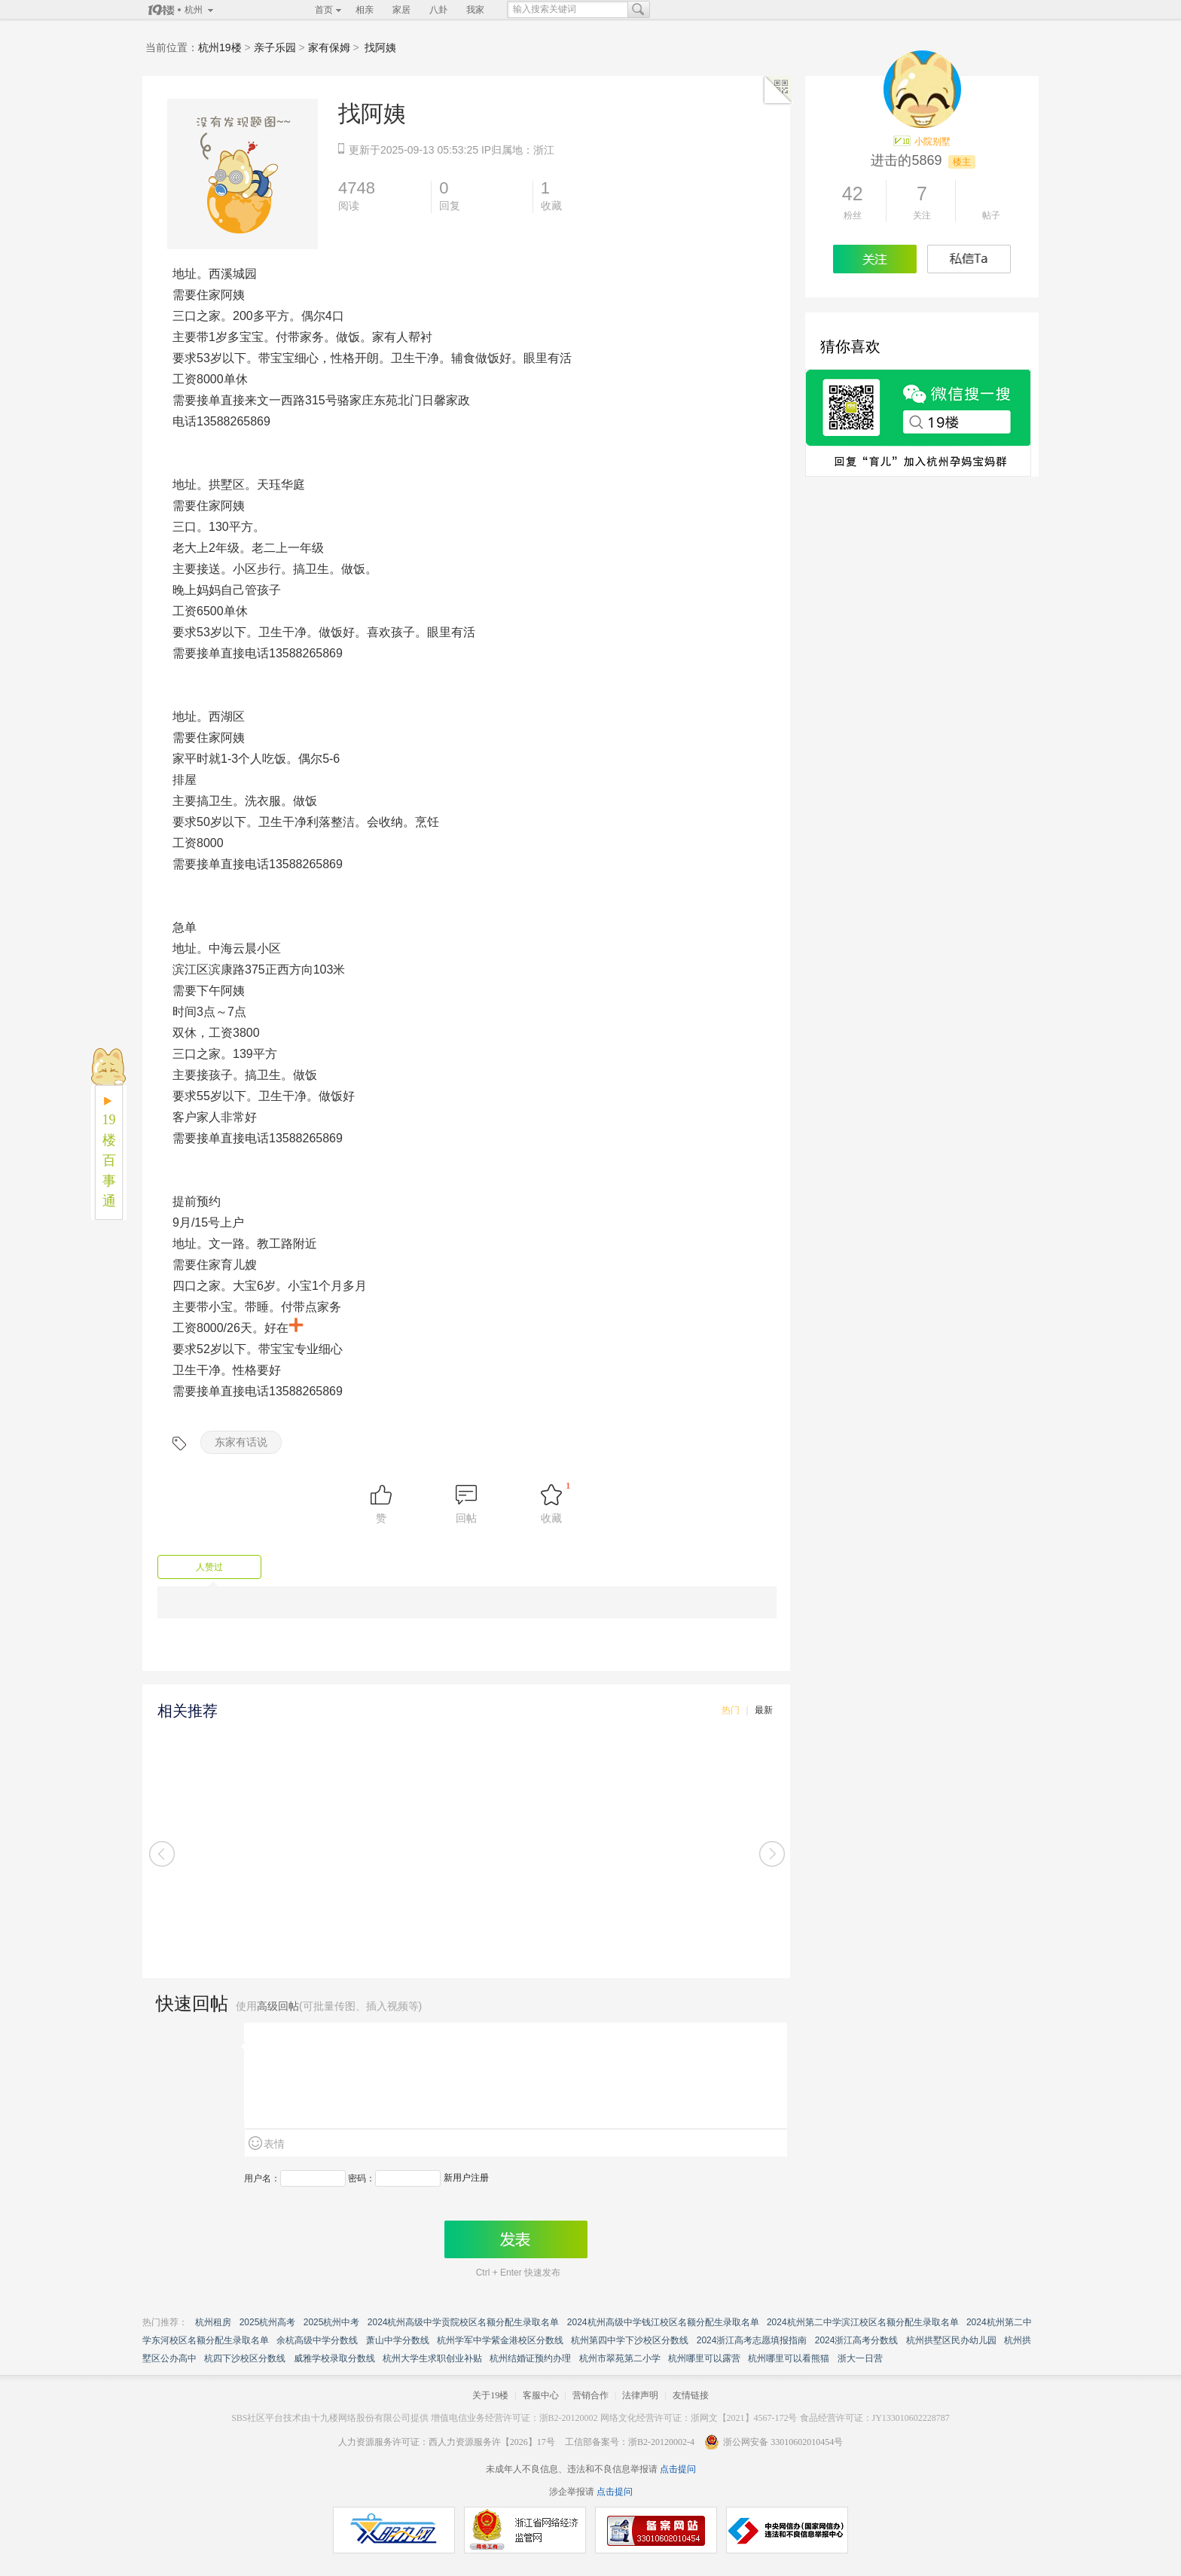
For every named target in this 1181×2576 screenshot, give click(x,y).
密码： (361, 2178)
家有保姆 (329, 47)
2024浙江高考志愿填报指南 (752, 2340)
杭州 (194, 10)
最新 (764, 1710)
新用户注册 (466, 2177)
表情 (274, 2144)
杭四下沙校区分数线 (244, 2358)
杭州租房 (213, 2322)
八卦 (438, 10)
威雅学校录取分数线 (334, 2358)
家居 (401, 10)
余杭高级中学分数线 (317, 2340)
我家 (475, 10)
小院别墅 (932, 141)
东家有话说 (241, 1442)
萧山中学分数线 (397, 2340)
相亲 (365, 10)
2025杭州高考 (268, 2322)
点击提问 (677, 2469)
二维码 (778, 90)
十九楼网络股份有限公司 (360, 2418)
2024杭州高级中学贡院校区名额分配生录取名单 (464, 2322)
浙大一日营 (860, 2358)
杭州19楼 (220, 47)
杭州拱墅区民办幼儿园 (951, 2340)
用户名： (262, 2178)
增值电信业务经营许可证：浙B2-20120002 (514, 2418)
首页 (324, 10)
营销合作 (590, 2395)
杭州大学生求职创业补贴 (432, 2358)
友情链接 (691, 2395)
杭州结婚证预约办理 (530, 2358)
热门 (731, 1710)
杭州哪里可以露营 (704, 2358)
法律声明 (640, 2395)
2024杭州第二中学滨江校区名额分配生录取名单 (863, 2322)
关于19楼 (490, 2395)
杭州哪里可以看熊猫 (788, 2358)
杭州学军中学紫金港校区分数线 (500, 2340)
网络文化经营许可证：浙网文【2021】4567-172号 (699, 2418)
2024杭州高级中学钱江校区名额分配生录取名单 (663, 2322)
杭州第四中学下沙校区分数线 (629, 2340)
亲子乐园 (275, 47)
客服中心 (541, 2395)
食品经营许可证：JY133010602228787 (875, 2418)
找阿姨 (380, 47)
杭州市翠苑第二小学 (620, 2358)
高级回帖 (278, 2006)
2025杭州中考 (332, 2322)
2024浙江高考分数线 (857, 2340)
